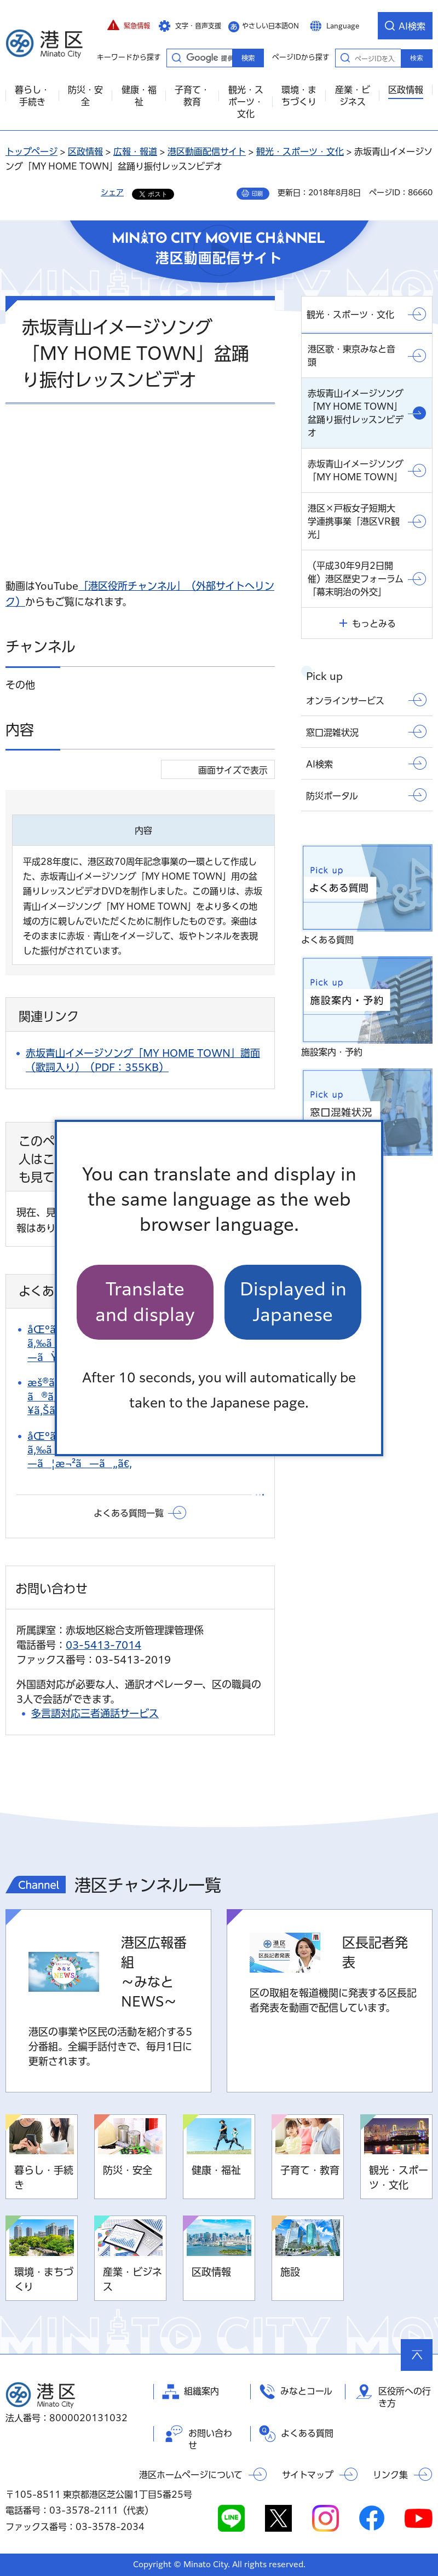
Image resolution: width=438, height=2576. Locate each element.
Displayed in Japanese (293, 1302)
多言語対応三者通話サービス (95, 1713)
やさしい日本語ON (270, 25)
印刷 (257, 193)
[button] (128, 25)
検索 (416, 58)
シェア (112, 192)
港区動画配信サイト (207, 151)
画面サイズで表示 (233, 770)
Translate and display (145, 1302)
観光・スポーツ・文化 (300, 151)
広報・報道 (135, 151)
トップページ (31, 151)
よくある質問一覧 (129, 1513)
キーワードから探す (176, 57)
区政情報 (85, 151)
